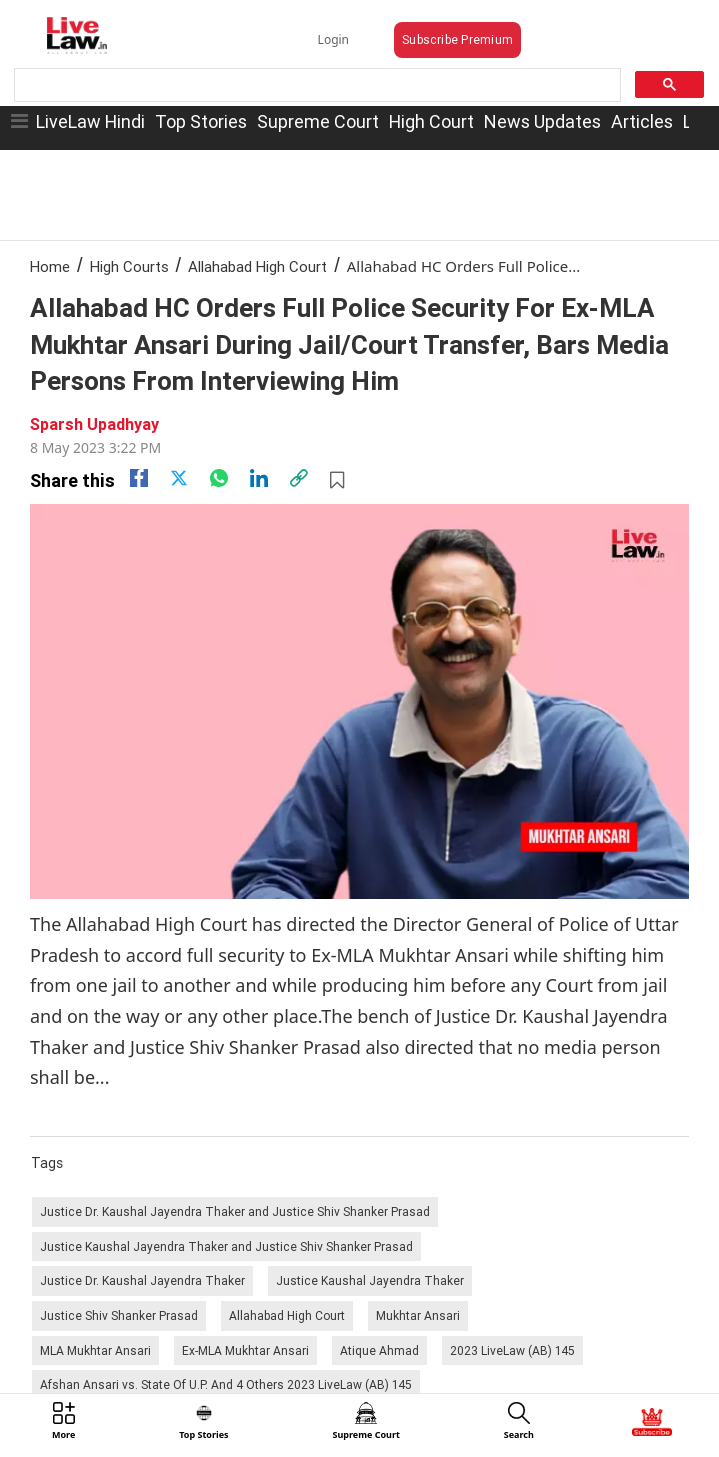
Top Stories (201, 121)
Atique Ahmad (379, 1350)
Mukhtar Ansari (418, 1315)
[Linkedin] (259, 478)
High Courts (129, 266)
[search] (315, 85)
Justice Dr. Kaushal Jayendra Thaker (142, 1280)
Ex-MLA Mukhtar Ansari (245, 1350)
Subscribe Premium (457, 39)
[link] (299, 478)
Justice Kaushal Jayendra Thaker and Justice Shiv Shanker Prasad (226, 1246)
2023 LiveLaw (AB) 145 (512, 1350)
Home (50, 266)
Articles (642, 121)
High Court (431, 121)
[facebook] (139, 478)
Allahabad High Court (257, 266)
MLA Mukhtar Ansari (95, 1350)
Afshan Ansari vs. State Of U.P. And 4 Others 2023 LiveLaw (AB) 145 (226, 1384)
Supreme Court (318, 121)
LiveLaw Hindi (90, 121)
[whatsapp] (219, 478)
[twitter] (179, 478)
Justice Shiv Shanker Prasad (119, 1315)
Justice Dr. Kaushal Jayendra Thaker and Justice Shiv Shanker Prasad (235, 1211)
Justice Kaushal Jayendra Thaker (370, 1280)
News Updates (542, 121)
